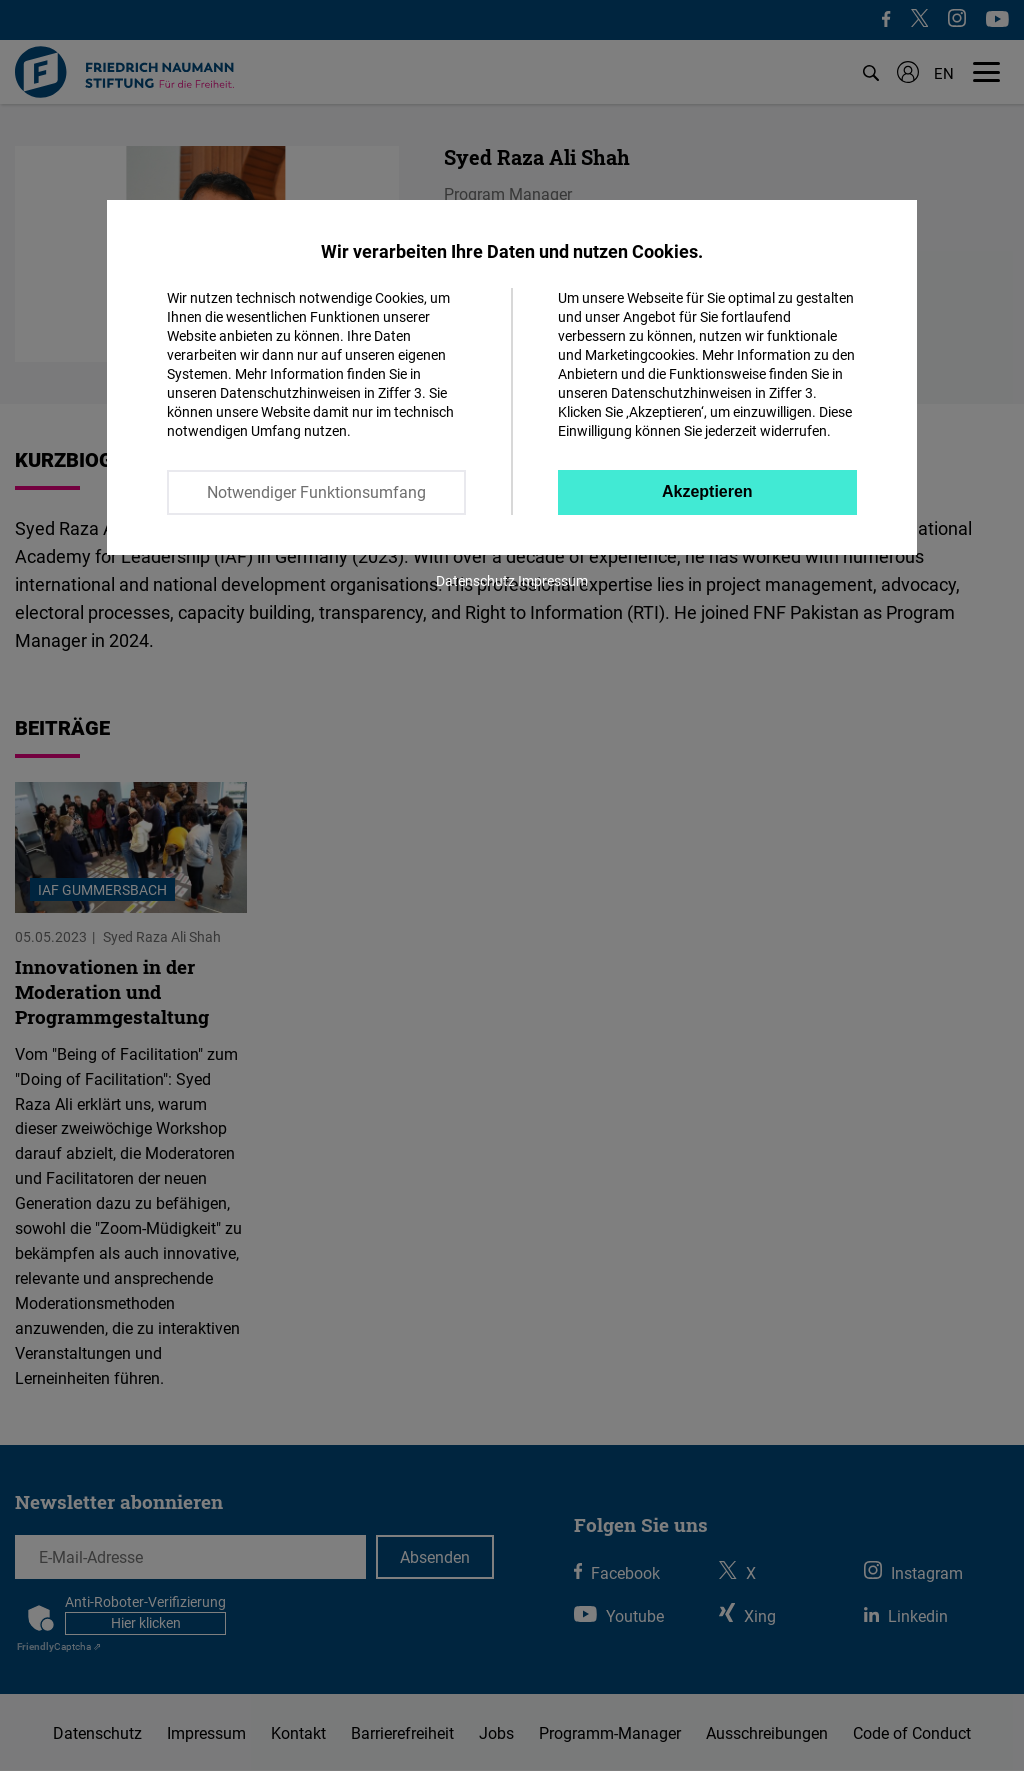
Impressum (553, 580)
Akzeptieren (707, 491)
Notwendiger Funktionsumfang (316, 492)
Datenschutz (475, 580)
